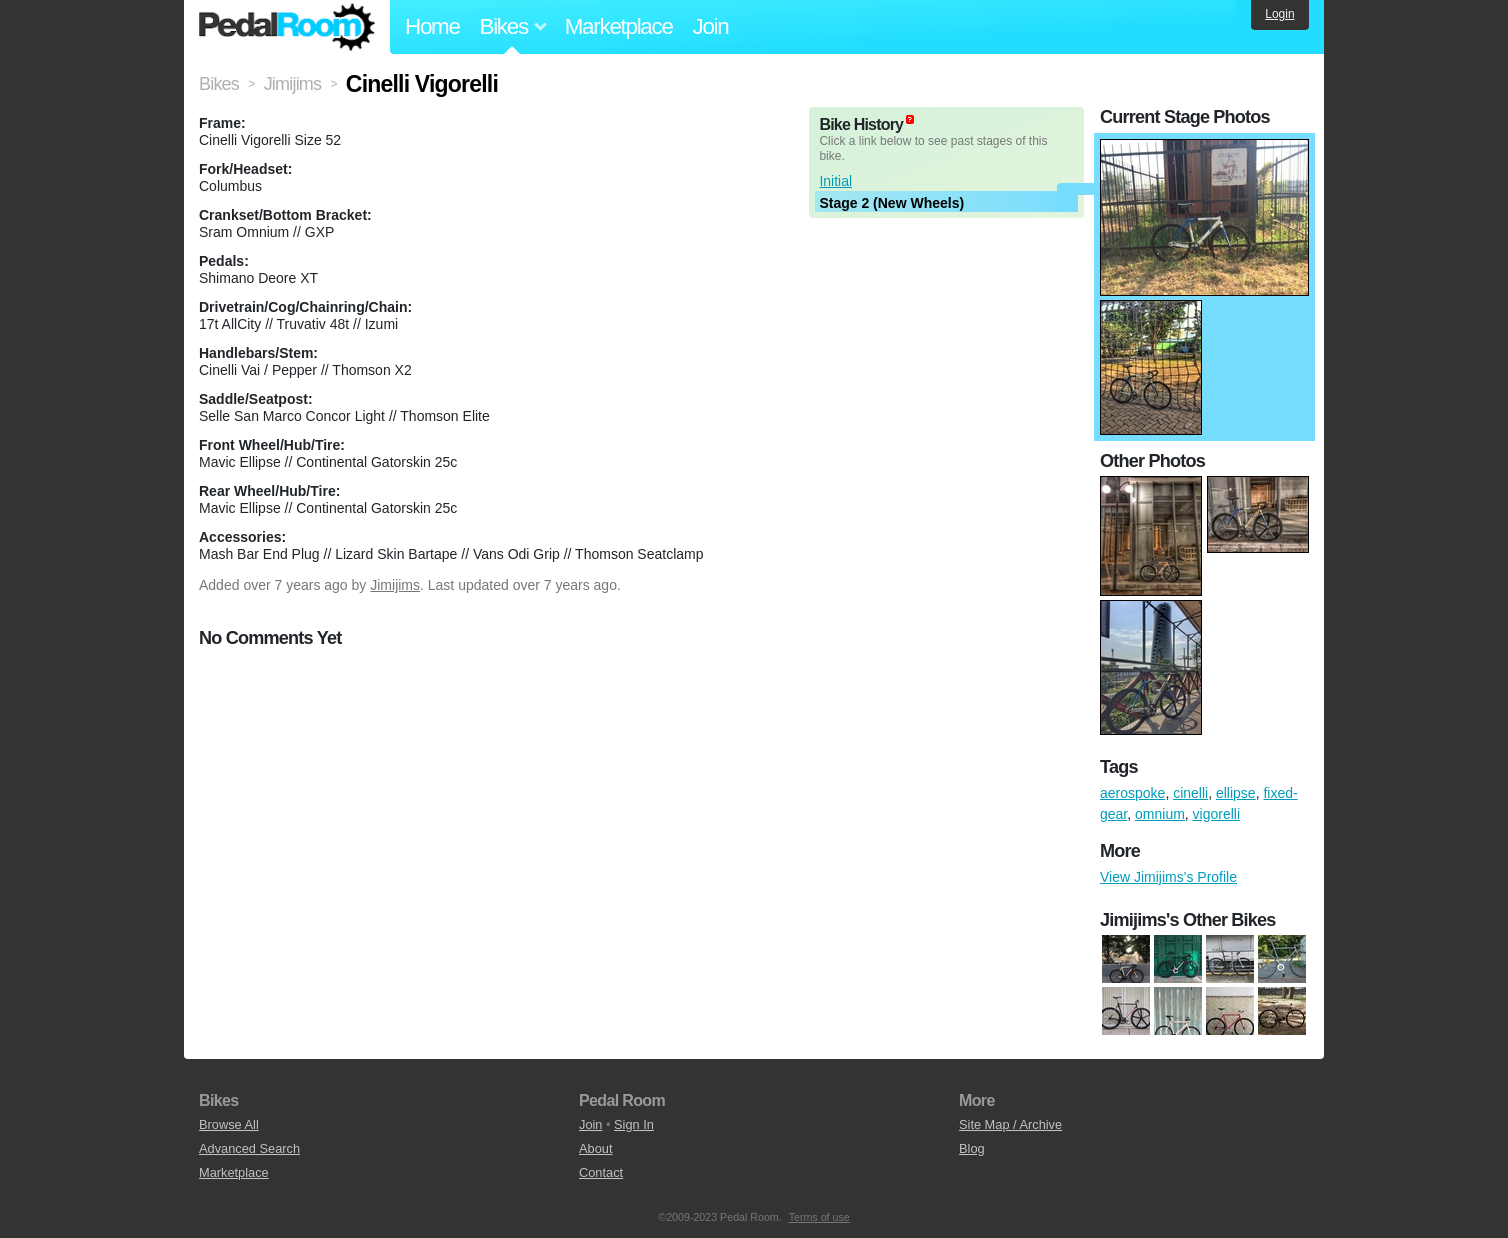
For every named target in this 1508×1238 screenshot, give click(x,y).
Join (711, 26)
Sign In (634, 1124)
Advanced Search (249, 1148)
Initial (835, 181)
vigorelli (1216, 814)
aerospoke (1132, 793)
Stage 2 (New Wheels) (891, 203)
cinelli (1190, 793)
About (595, 1148)
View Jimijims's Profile (1168, 877)
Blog (972, 1148)
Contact (601, 1172)
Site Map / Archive (1010, 1124)
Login (1279, 14)
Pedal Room (287, 27)
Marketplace (619, 26)
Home (432, 26)
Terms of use (819, 1217)
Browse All (229, 1124)
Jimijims (395, 585)
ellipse (1236, 793)
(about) (910, 119)
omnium (1160, 814)
